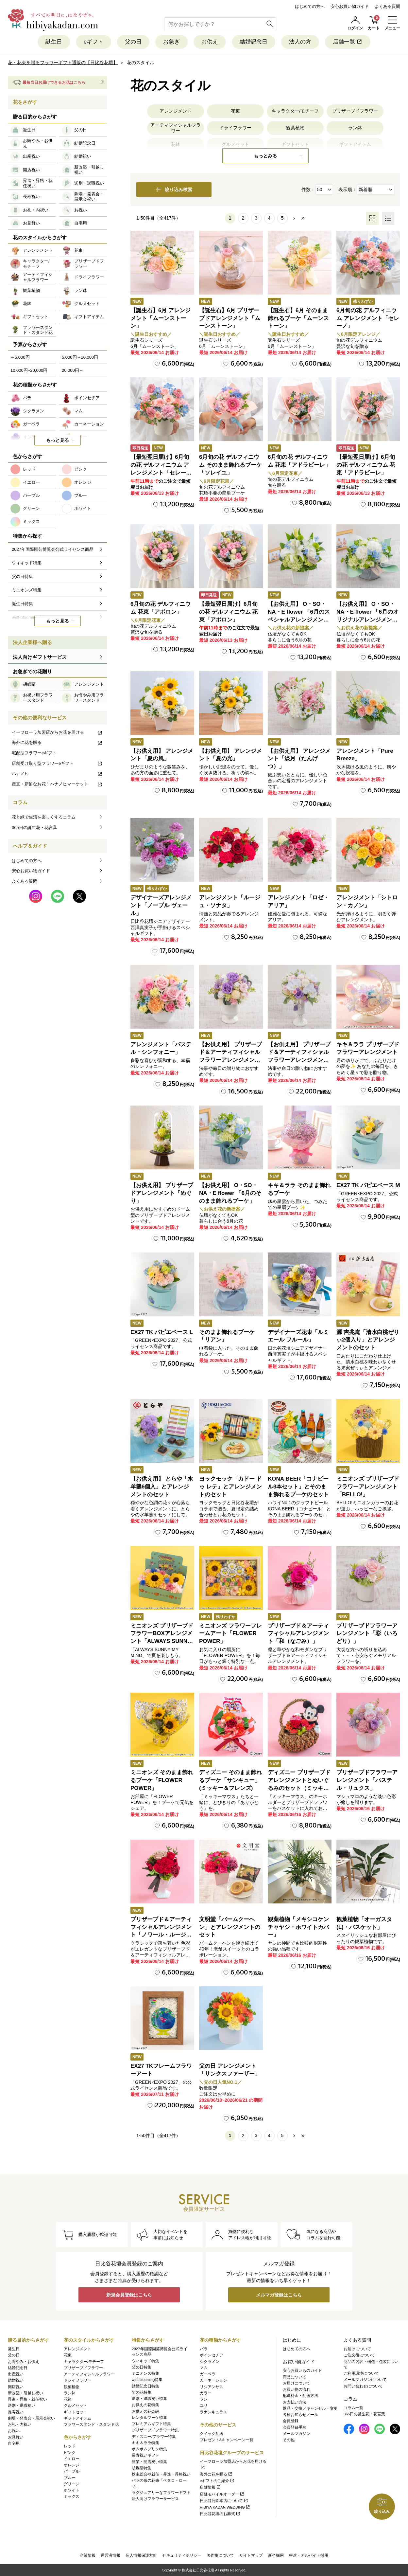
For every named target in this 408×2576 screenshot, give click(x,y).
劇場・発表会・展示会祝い (31, 2418)
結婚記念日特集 (145, 2386)
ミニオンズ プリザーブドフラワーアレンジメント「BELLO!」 (367, 1487)
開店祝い (16, 2387)
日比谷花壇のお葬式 (220, 2514)
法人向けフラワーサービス (155, 2499)
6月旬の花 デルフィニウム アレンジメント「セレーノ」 (367, 318)
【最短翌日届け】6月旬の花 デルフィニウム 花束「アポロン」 (228, 612)
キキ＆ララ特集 (145, 2443)
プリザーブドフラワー (355, 111)
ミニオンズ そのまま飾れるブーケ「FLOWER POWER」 (161, 1780)
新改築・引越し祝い (25, 2393)
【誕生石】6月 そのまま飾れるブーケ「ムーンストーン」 (298, 318)
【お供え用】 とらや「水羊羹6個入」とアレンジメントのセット (161, 1487)
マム (204, 2368)
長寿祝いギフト (145, 2455)
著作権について (220, 2555)
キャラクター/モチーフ (295, 111)
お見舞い (16, 2437)
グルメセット (75, 2405)
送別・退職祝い (21, 2405)
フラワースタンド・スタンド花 (91, 2424)
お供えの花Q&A (145, 2411)
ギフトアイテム (77, 2418)
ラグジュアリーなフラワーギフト (161, 2493)
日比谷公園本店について (224, 2501)
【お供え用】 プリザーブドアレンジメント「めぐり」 (161, 1193)
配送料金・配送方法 (300, 2396)
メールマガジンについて (365, 2380)
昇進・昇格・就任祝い (27, 2399)
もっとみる (265, 155)
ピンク (70, 2453)
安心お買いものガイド (302, 2370)
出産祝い (16, 2374)
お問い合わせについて (363, 2386)
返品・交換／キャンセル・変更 (310, 2408)
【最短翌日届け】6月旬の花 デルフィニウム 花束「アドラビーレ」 (365, 465)
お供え (209, 42)
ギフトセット (75, 2412)
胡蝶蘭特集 (141, 2468)
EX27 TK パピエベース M (368, 1185)
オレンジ (71, 2465)
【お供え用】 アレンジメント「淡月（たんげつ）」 (299, 759)
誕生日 (53, 42)
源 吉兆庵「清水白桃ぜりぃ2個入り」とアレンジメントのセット (367, 1340)
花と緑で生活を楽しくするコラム (44, 817)
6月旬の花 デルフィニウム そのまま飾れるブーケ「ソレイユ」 (230, 465)
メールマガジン (296, 2434)
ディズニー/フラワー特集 (154, 2437)
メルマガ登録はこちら (279, 2294)
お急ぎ (171, 42)
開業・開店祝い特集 (149, 2462)
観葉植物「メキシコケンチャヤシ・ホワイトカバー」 (298, 1927)
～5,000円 (20, 357)
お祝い (14, 2431)
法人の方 (300, 42)
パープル (71, 2471)
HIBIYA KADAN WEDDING (225, 2507)
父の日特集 (141, 2367)
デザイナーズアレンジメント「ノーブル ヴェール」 (161, 905)
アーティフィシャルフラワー (175, 127)
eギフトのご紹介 (217, 2481)
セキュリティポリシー (181, 2555)
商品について (294, 2377)
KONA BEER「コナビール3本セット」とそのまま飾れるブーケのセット (298, 1487)
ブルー (70, 2478)
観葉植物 (295, 127)
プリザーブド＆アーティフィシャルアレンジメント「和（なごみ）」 (298, 1634)
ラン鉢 (355, 127)
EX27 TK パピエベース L (161, 1332)
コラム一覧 (353, 2408)
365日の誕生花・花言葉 (34, 827)
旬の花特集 (141, 2392)
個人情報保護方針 (141, 2555)
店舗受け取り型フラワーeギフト (57, 763)
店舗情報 (210, 2487)
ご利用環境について (361, 2373)
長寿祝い (16, 2412)
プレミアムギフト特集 (151, 2424)
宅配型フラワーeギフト (34, 752)
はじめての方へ (310, 6)
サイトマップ (251, 2555)
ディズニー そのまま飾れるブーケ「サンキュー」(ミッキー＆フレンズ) (230, 1780)
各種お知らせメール (300, 2415)
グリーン (71, 2484)
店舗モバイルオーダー (222, 2494)
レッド (70, 2446)
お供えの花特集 (145, 2405)
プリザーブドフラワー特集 (155, 2430)
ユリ (204, 2405)
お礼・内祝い (19, 2424)
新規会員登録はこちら (129, 2294)
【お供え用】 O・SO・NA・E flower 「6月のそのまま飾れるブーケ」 (230, 1193)
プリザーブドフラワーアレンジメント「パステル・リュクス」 (367, 1780)
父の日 (133, 42)
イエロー (71, 2459)
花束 (235, 111)
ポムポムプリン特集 (149, 2449)
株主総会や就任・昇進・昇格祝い (161, 2474)
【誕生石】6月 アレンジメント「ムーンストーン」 (160, 318)
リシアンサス (211, 2387)
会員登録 (290, 2421)
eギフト (93, 42)
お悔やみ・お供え (23, 2362)
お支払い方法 (294, 2402)
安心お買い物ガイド (350, 6)
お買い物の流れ (296, 2389)
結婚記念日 (253, 42)
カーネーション (213, 2380)
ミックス (71, 2496)
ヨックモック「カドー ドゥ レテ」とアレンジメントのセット (230, 1487)
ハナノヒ (57, 773)
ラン (204, 2399)
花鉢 (68, 2399)
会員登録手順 (294, 2427)
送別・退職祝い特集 (149, 2399)
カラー (206, 2393)
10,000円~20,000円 (28, 370)
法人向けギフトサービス (40, 657)
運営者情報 (110, 2555)
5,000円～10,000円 (80, 357)
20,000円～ (72, 370)
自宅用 (14, 2443)
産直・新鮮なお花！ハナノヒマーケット (57, 784)
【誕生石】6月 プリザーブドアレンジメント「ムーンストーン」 (229, 318)
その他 (289, 2440)
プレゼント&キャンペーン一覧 (226, 2440)
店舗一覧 (348, 42)
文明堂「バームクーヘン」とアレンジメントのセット (229, 1927)
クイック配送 (211, 2434)
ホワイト (71, 2490)
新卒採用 (276, 2555)
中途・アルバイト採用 (308, 2555)
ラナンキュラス (213, 2412)
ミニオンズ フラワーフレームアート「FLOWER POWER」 (230, 1634)
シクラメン (209, 2362)
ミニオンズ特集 (145, 2373)
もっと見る (57, 440)
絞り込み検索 (174, 189)
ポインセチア (211, 2355)
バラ (204, 2349)
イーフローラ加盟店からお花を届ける (57, 732)
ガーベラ (207, 2374)
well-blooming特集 (147, 2380)
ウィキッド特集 (145, 2361)
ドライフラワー (235, 127)
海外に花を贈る (57, 742)
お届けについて (296, 2383)
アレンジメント (176, 111)
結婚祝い (16, 2380)
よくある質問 (387, 6)
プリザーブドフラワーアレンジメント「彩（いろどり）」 (367, 1634)
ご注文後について (359, 2355)
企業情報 (87, 2555)
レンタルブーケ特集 (149, 2418)
